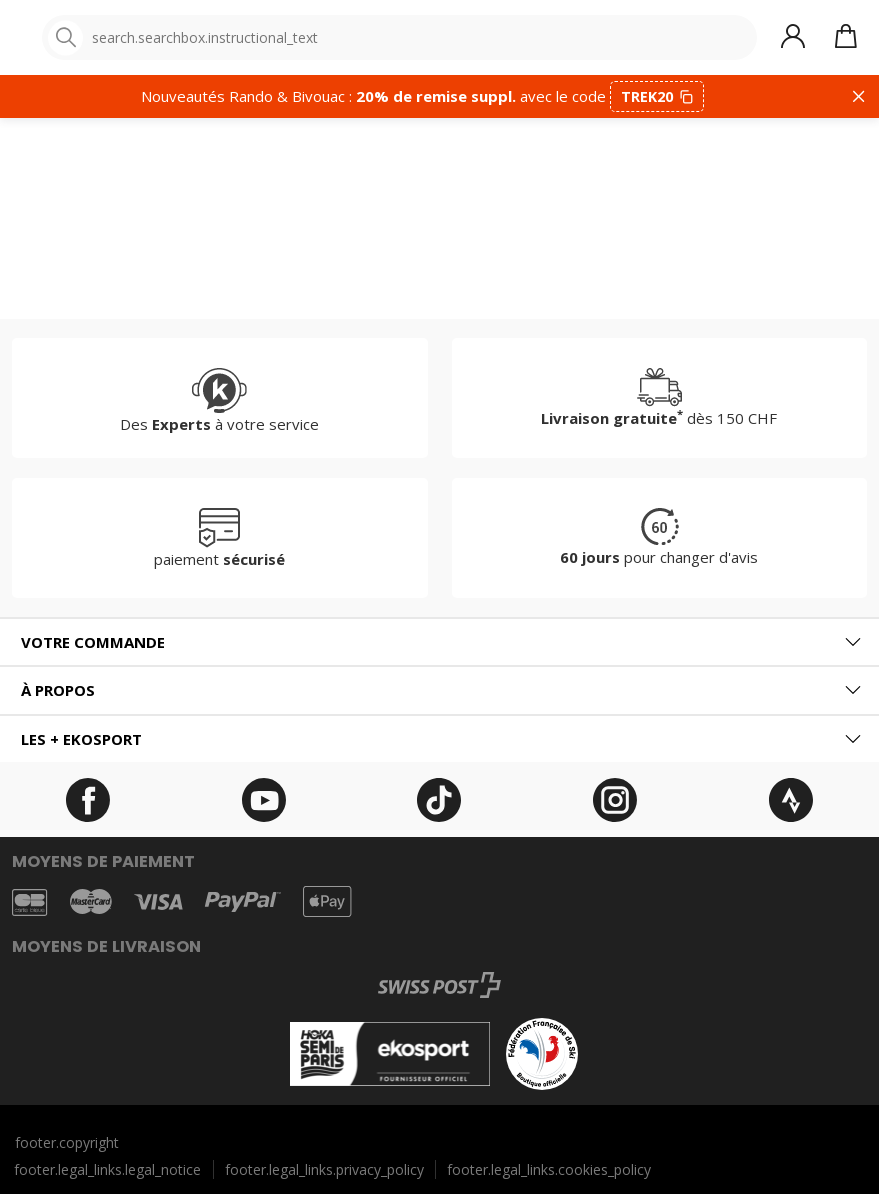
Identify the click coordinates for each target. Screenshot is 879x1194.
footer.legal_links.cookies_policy (549, 1169)
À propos (58, 690)
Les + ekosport (81, 739)
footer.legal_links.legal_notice (107, 1169)
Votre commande (93, 642)
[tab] (439, 642)
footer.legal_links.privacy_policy (324, 1169)
